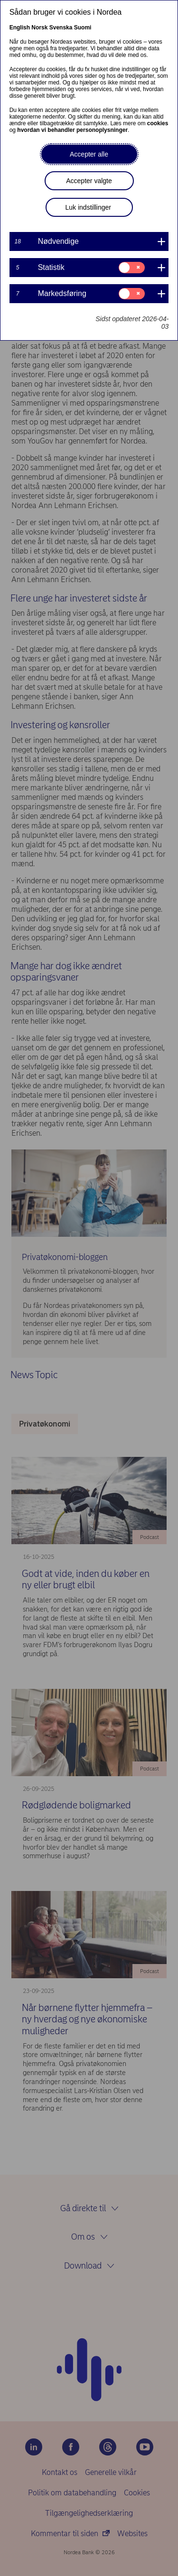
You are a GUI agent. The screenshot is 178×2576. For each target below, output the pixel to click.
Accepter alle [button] (89, 154)
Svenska (61, 27)
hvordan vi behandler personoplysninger (72, 130)
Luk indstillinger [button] (89, 207)
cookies (158, 123)
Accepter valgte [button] (89, 181)
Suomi (83, 27)
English (19, 27)
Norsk (39, 27)
